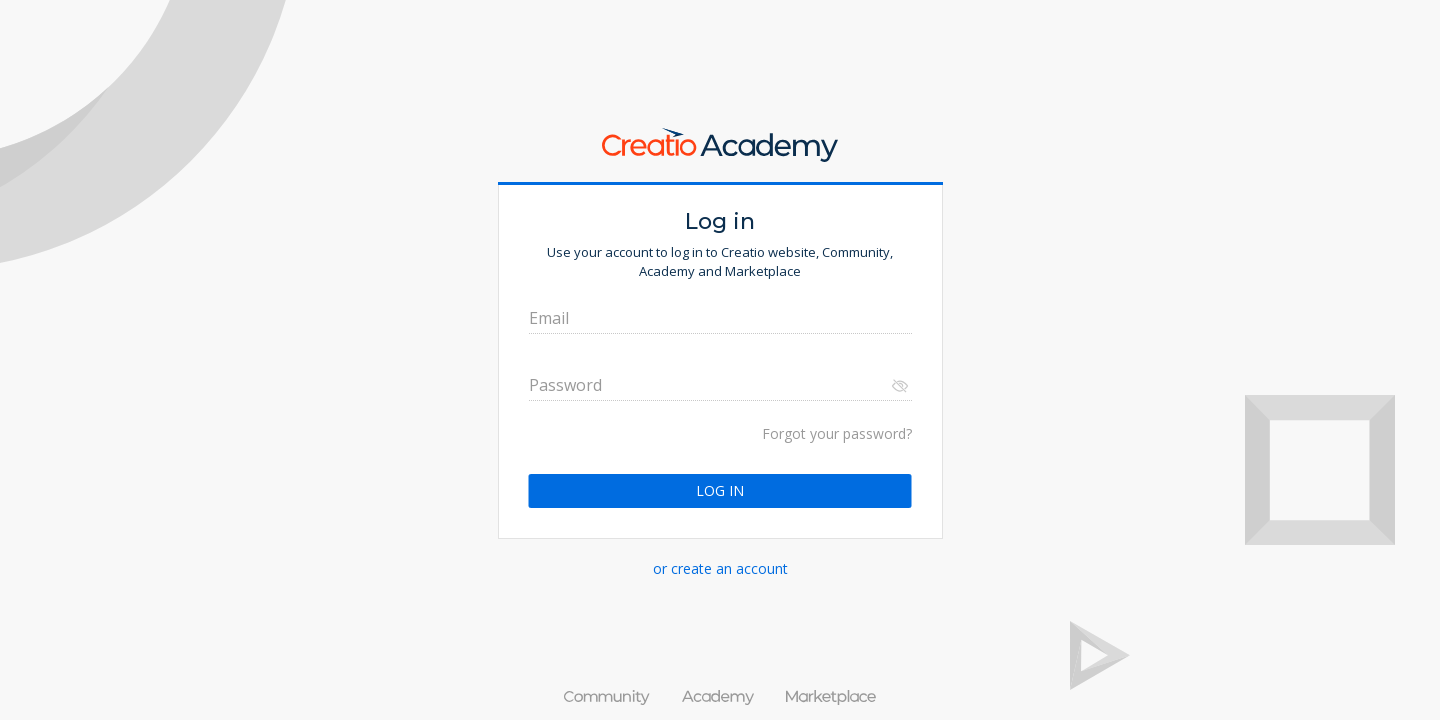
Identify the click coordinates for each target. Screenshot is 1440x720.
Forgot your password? (837, 433)
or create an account (720, 568)
